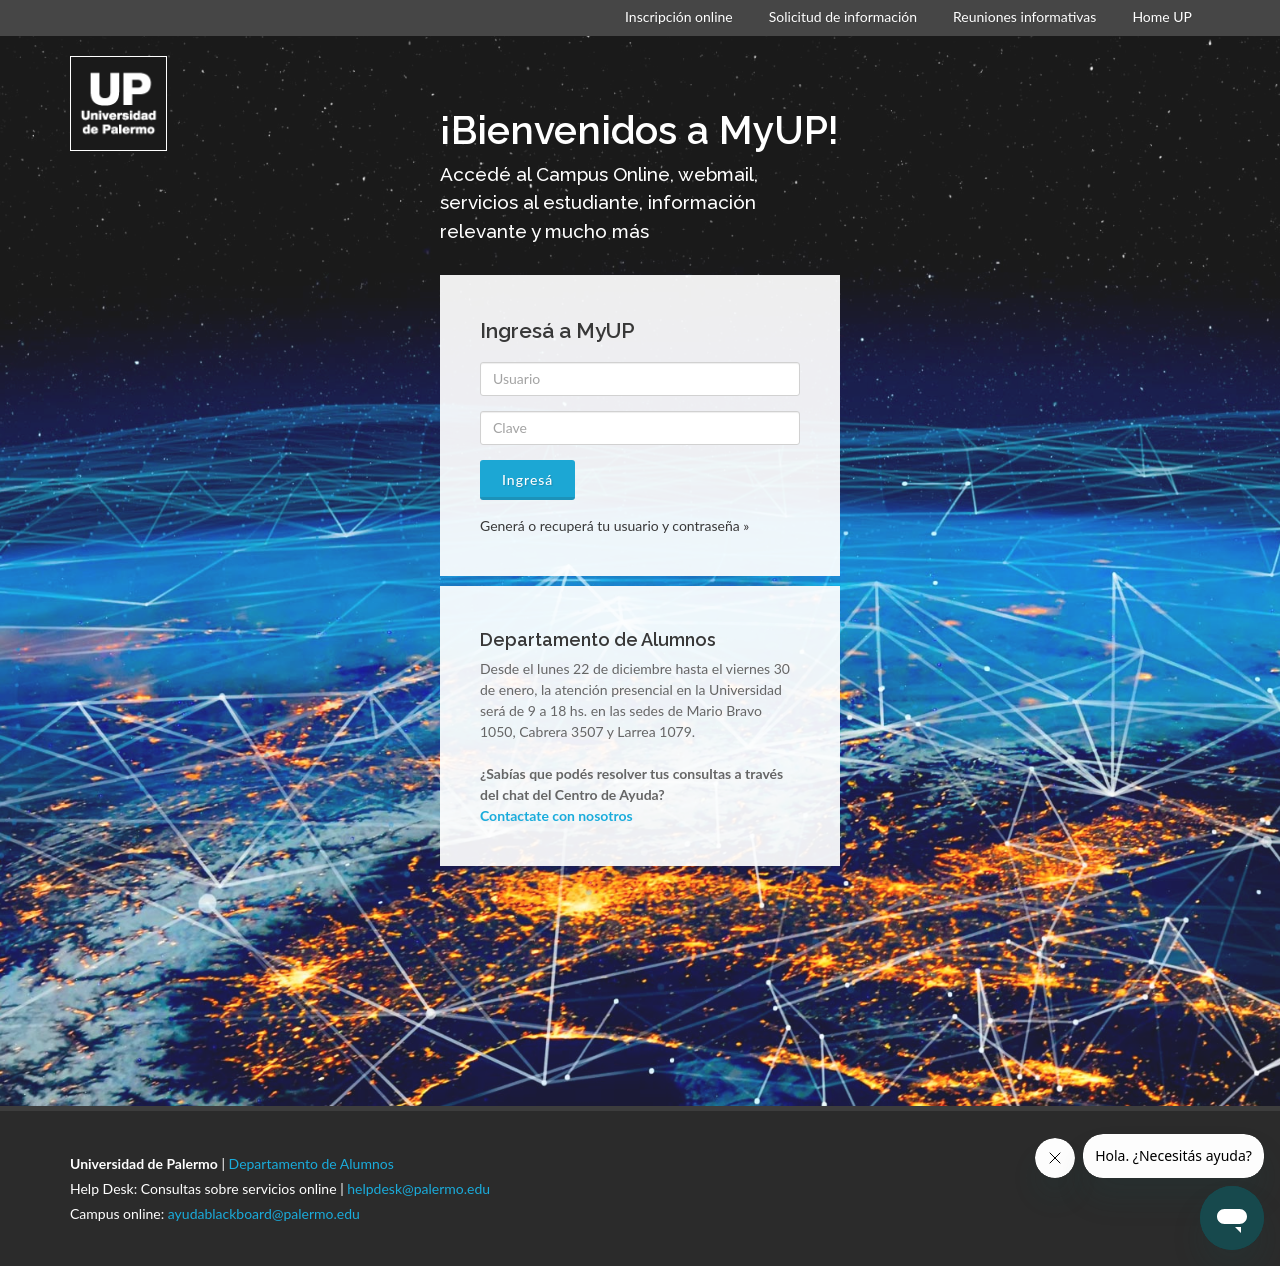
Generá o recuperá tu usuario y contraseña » (614, 525)
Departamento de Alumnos (311, 1163)
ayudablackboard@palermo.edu (264, 1213)
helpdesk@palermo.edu (418, 1188)
